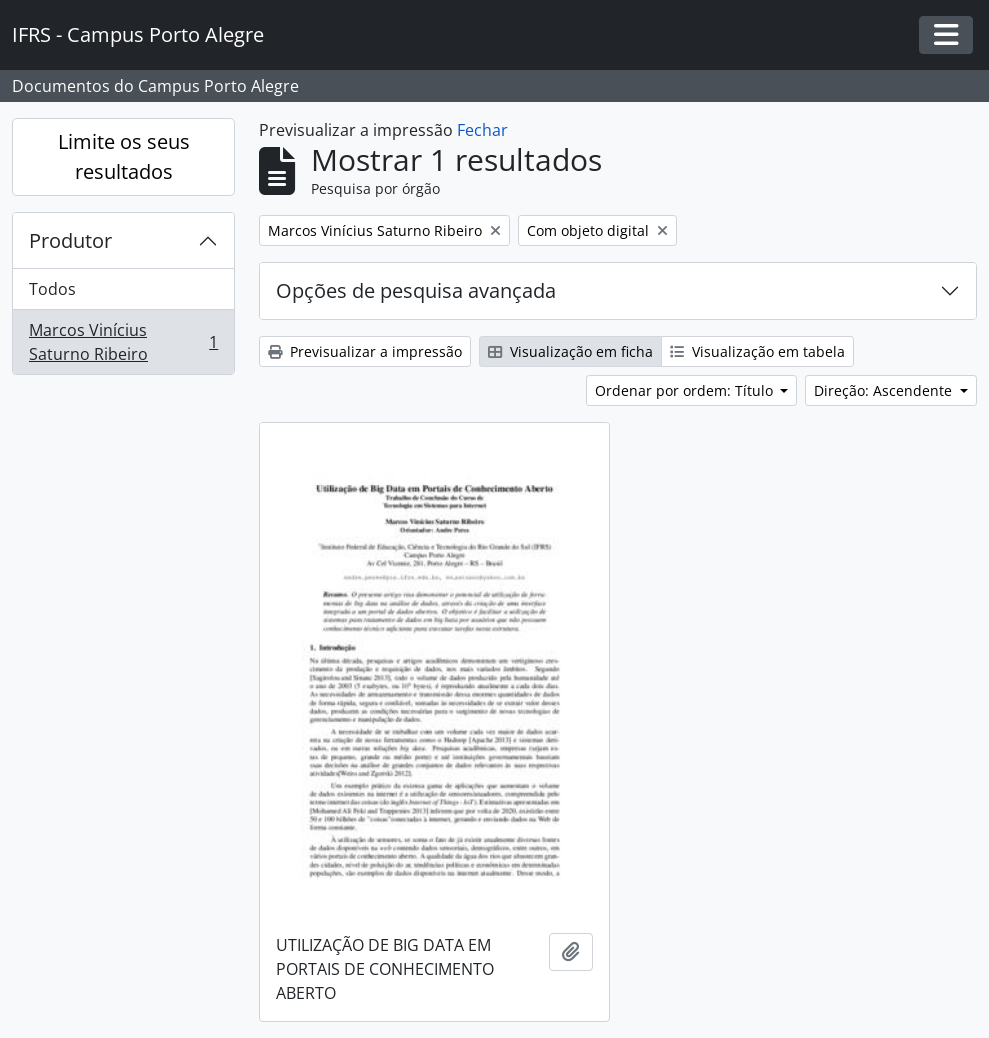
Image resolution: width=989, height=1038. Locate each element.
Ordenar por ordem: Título (686, 390)
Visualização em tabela (757, 351)
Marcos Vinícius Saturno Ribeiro (123, 342)
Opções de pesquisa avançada (416, 290)
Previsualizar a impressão (365, 351)
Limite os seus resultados (124, 156)
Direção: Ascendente (885, 390)
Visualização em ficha (570, 351)
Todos (52, 289)
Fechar (482, 130)
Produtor (70, 240)
